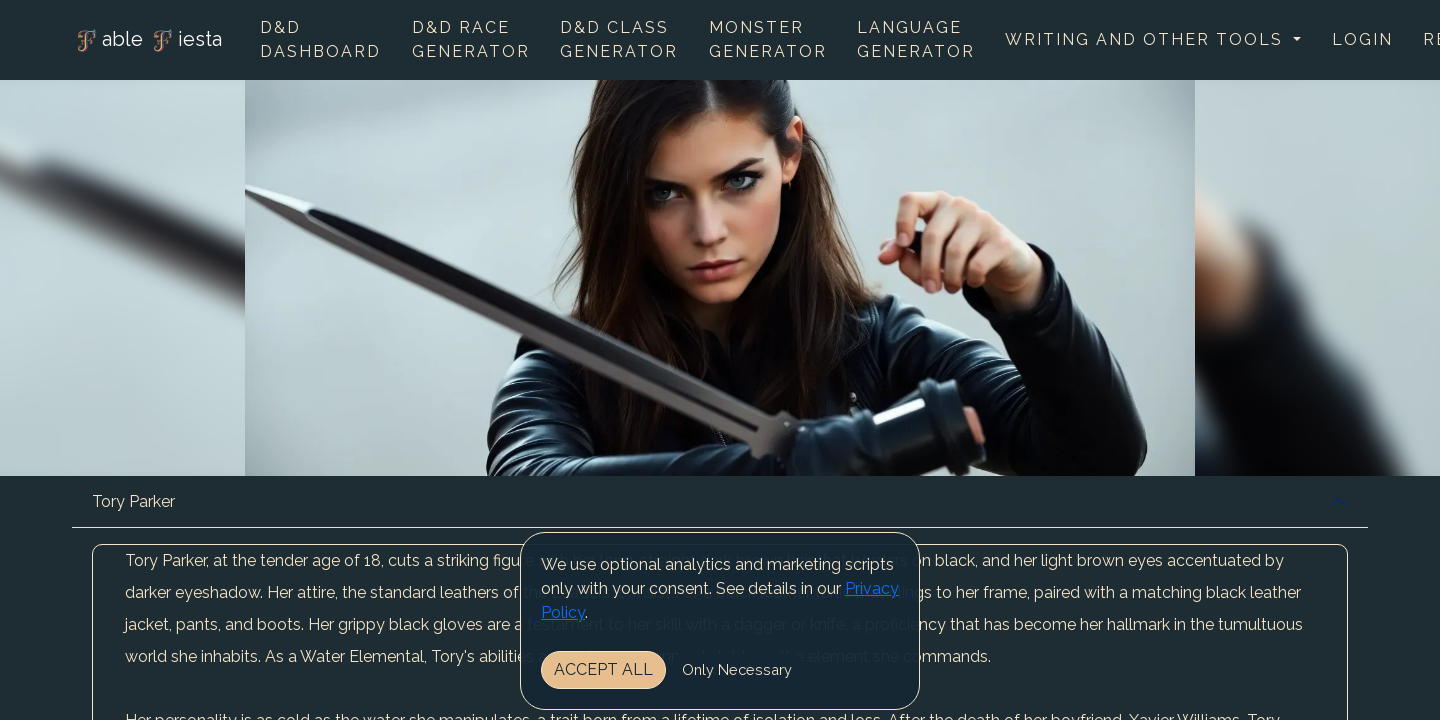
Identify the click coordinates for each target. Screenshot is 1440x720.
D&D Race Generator (471, 39)
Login (1362, 39)
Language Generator (916, 39)
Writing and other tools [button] (1147, 39)
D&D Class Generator (619, 39)
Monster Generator (768, 39)
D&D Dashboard (320, 39)
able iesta (147, 41)
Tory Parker (133, 501)
